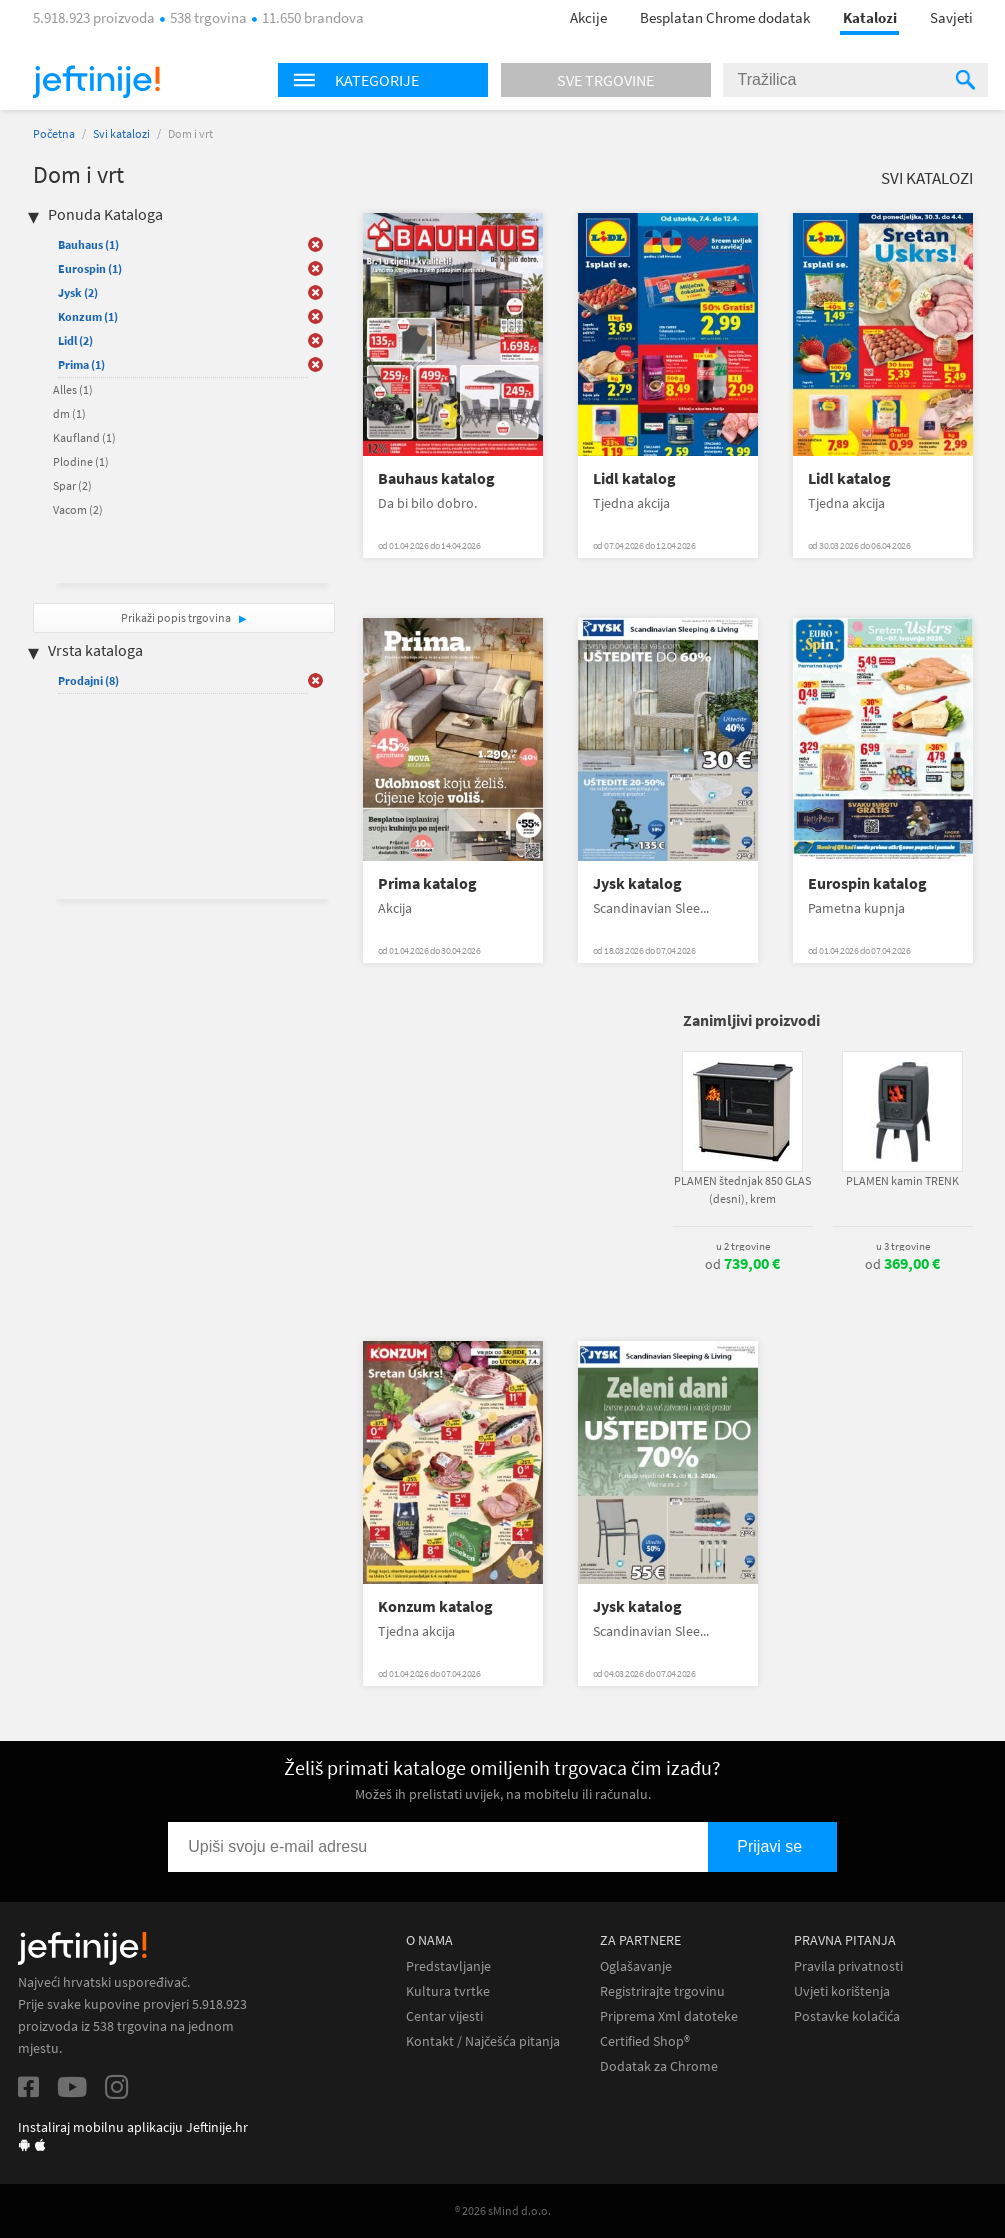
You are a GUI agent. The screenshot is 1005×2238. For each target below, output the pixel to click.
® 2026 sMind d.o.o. (503, 2210)
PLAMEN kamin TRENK (902, 1180)
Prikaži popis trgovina (177, 617)
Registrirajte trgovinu (662, 1991)
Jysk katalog (637, 883)
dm (69, 413)
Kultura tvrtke (448, 1991)
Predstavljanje (448, 1966)
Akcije (588, 17)
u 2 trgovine (743, 1246)
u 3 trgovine (903, 1246)
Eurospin (90, 268)
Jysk (78, 292)
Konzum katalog (435, 1606)
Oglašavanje (636, 1966)
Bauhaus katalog (436, 478)
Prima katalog (427, 883)
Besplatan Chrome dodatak (725, 17)
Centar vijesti (444, 2016)
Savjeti (951, 17)
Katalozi (870, 17)
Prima (81, 364)
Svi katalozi (121, 133)
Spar (72, 485)
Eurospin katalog (867, 883)
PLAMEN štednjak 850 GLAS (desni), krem (742, 1189)
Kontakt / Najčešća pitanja (483, 2041)
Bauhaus (88, 244)
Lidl (75, 340)
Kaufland (84, 437)
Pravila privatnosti (848, 1966)
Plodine (81, 461)
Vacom (78, 509)
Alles (73, 389)
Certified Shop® (645, 2041)
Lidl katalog (634, 478)
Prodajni (88, 680)
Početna (54, 133)
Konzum (88, 316)
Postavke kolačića (847, 2016)
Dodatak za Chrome (659, 2066)
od (742, 1264)
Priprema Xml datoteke (669, 2016)
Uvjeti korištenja (842, 1991)
